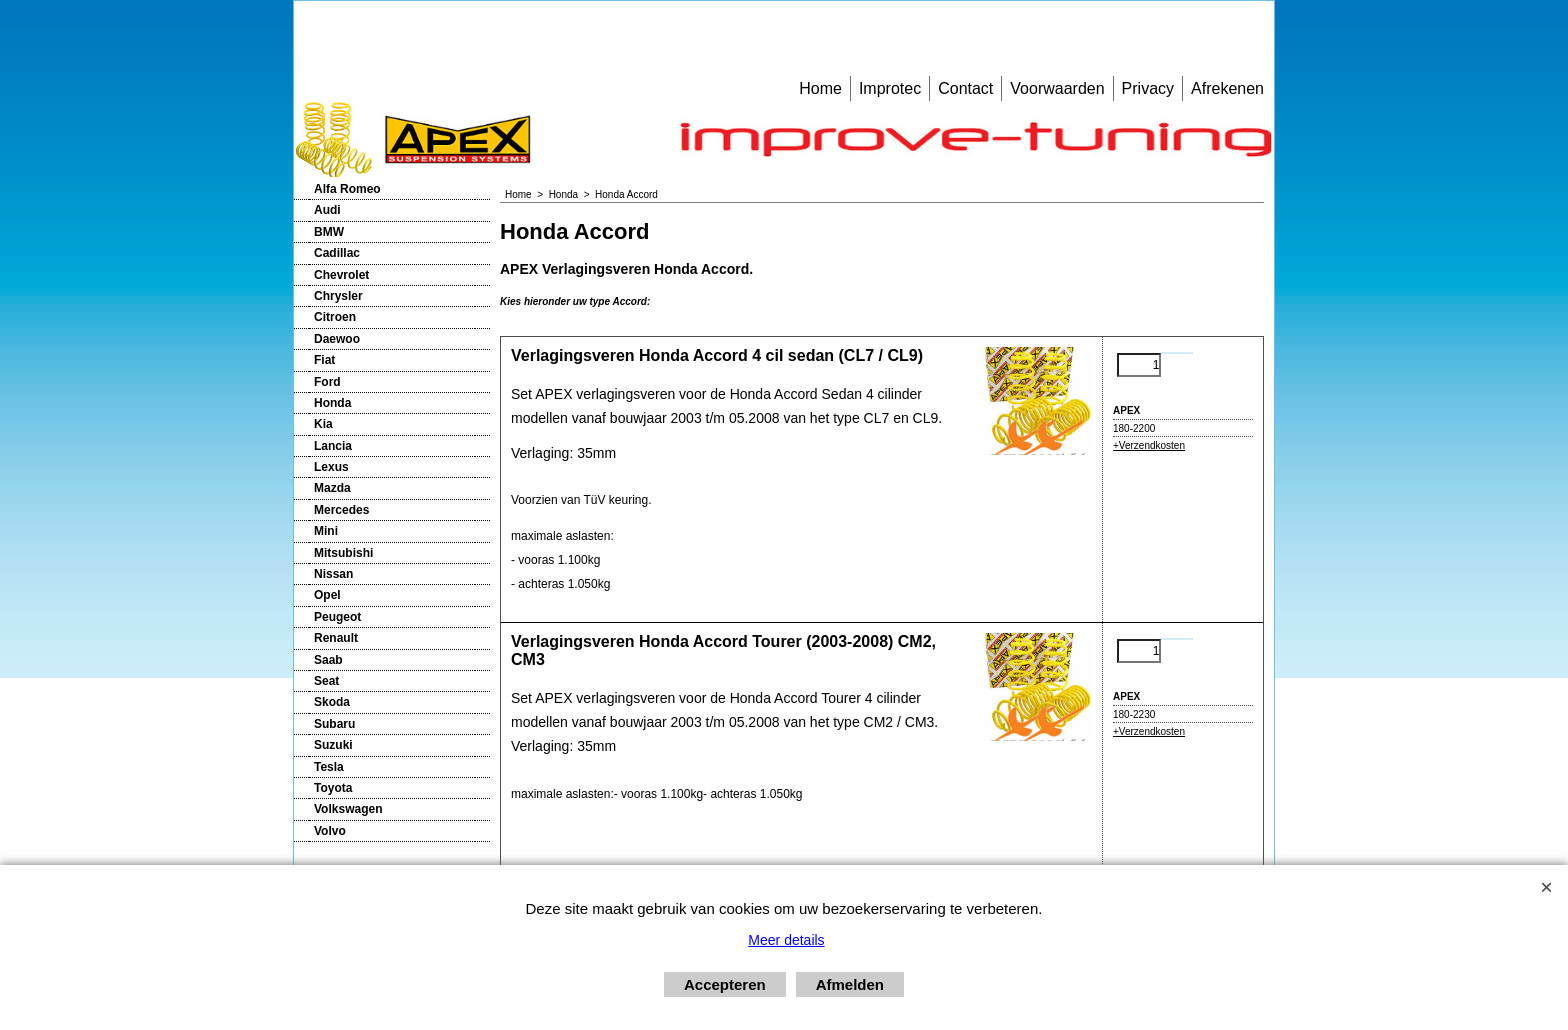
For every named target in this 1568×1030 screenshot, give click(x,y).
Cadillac (337, 253)
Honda (332, 403)
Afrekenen (1227, 88)
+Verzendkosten (1149, 445)
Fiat (324, 360)
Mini (326, 531)
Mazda (332, 488)
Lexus (331, 467)
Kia (323, 424)
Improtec (890, 88)
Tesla (329, 767)
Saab (328, 660)
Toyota (333, 788)
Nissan (333, 574)
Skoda (332, 702)
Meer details (786, 940)
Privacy (1148, 88)
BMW (329, 232)
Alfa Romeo (347, 189)
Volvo (330, 831)
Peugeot (337, 617)
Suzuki (333, 745)
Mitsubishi (343, 553)
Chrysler (338, 296)
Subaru (334, 724)
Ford (327, 382)
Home (820, 88)
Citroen (335, 317)
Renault (336, 638)
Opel (327, 595)
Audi (327, 210)
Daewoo (337, 339)
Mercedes (341, 510)
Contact (965, 88)
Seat (326, 681)
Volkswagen (348, 809)
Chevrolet (341, 275)
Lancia (333, 446)
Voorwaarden (1057, 88)
